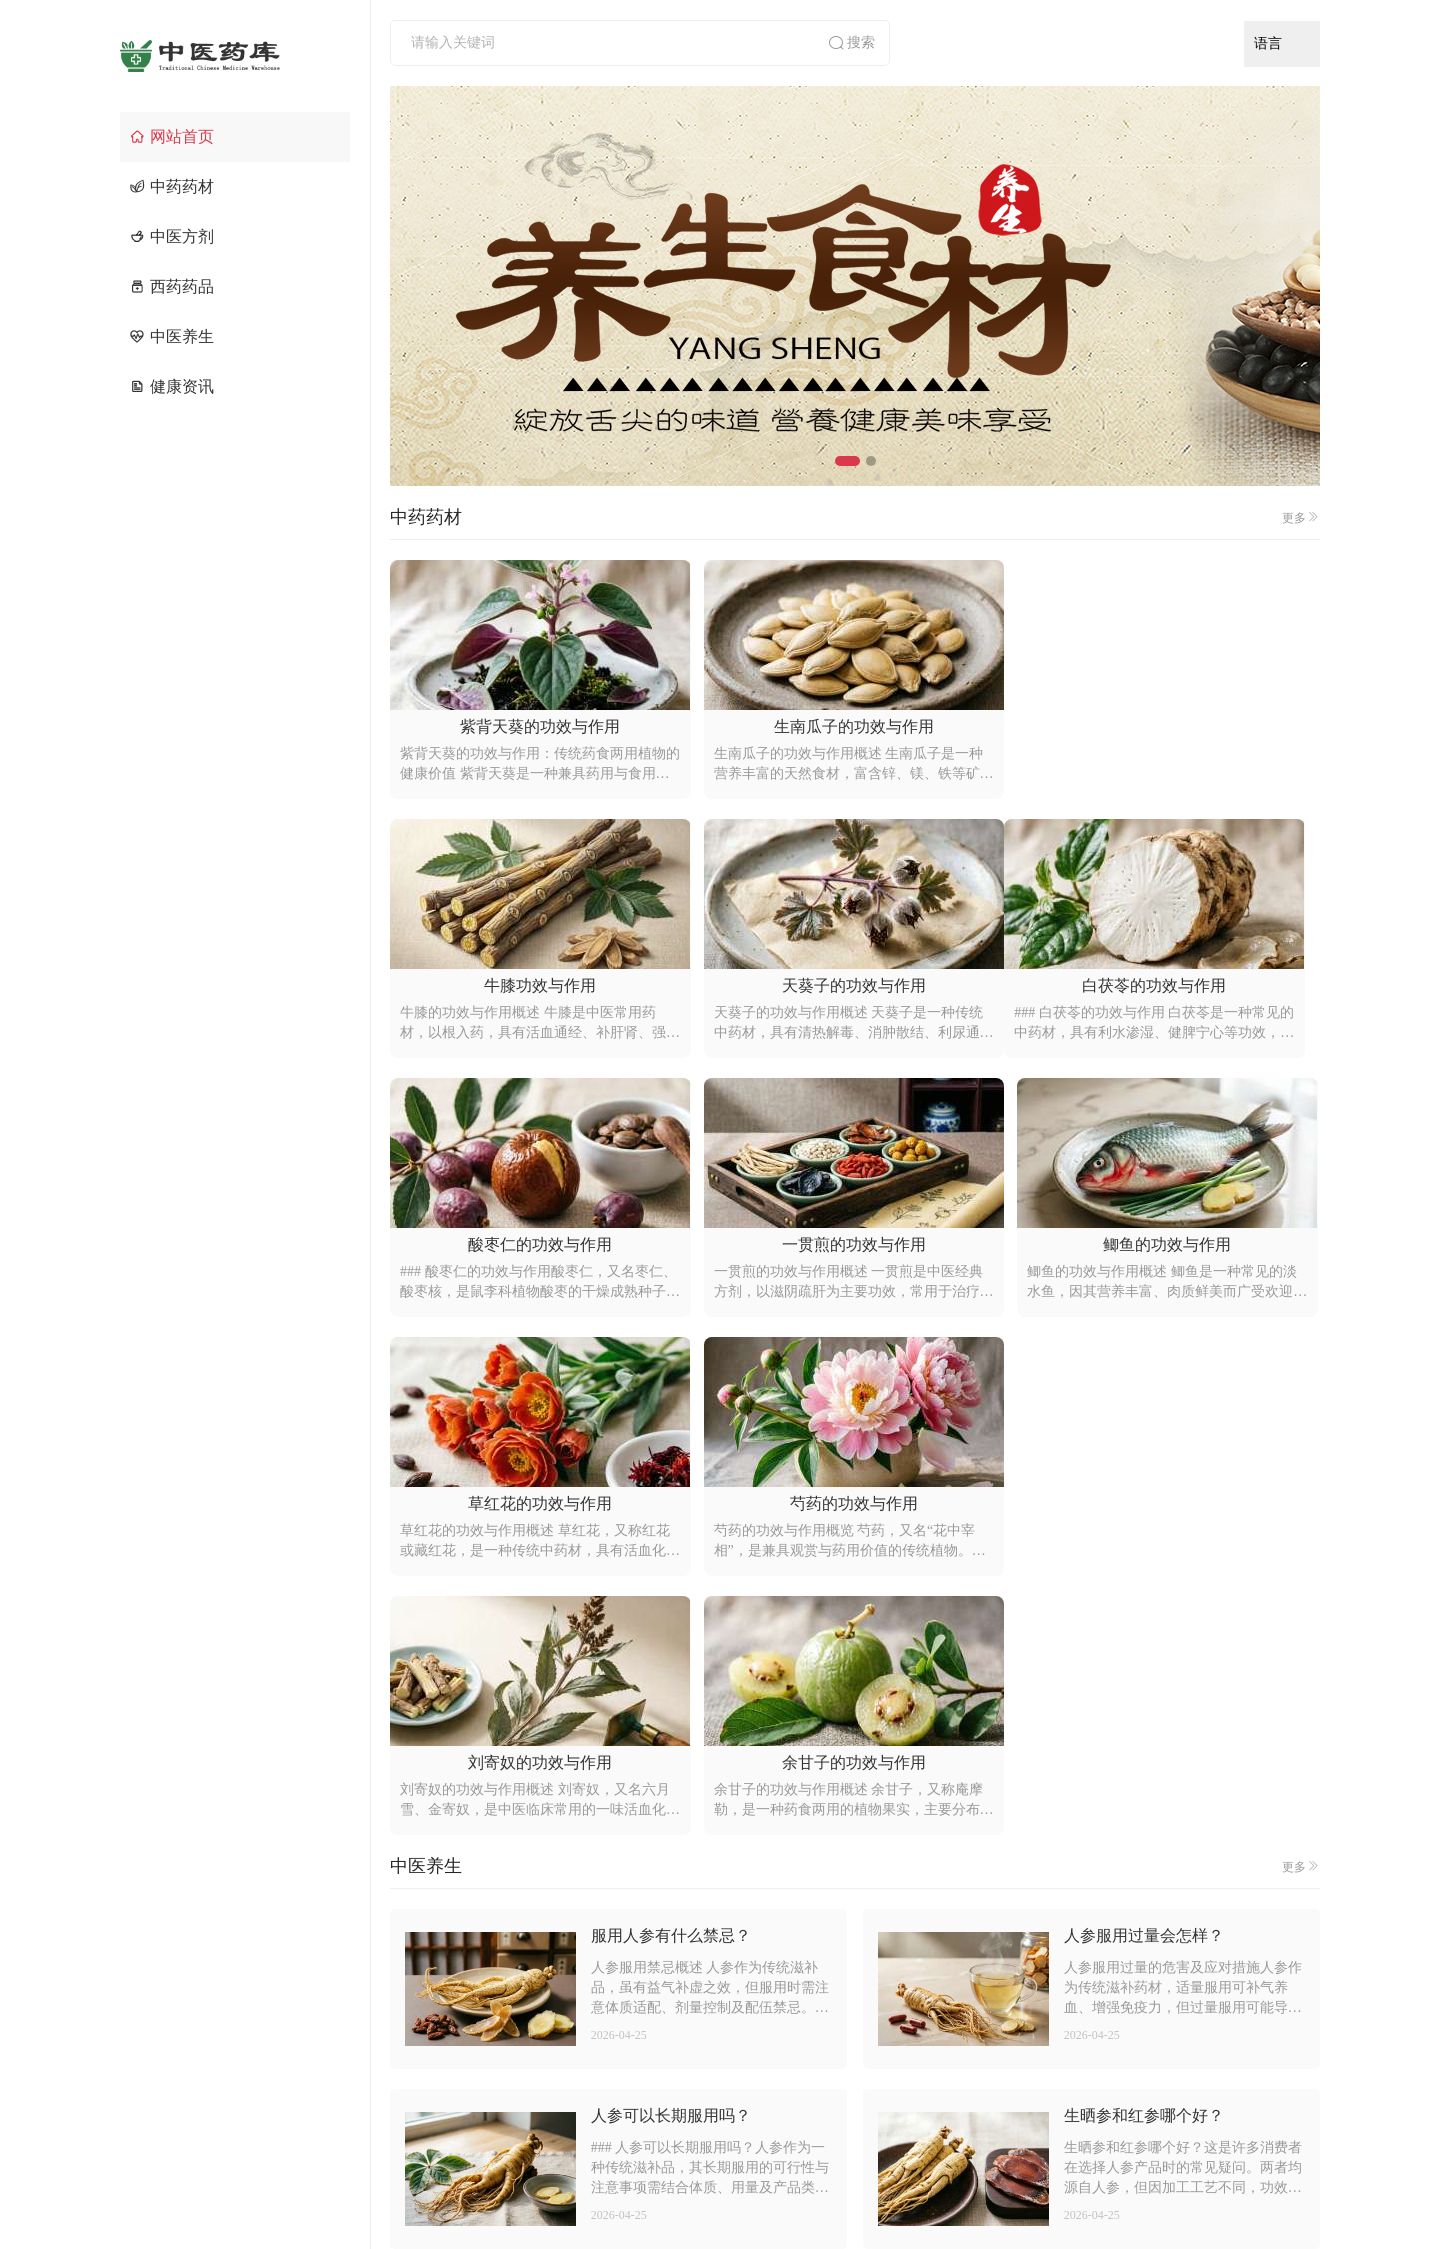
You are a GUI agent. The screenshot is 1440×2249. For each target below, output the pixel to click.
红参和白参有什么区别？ (679, 1777)
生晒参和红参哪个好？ (1144, 1597)
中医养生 (172, 336)
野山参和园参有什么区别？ (1160, 1777)
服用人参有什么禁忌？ (671, 1417)
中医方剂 (172, 236)
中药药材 (172, 186)
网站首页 (172, 136)
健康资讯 (172, 386)
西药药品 (172, 286)
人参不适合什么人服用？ (1152, 1957)
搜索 (851, 43)
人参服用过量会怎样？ (1144, 1417)
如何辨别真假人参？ (663, 1957)
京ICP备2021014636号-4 (942, 2195)
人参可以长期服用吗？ (671, 1597)
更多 (1301, 517)
